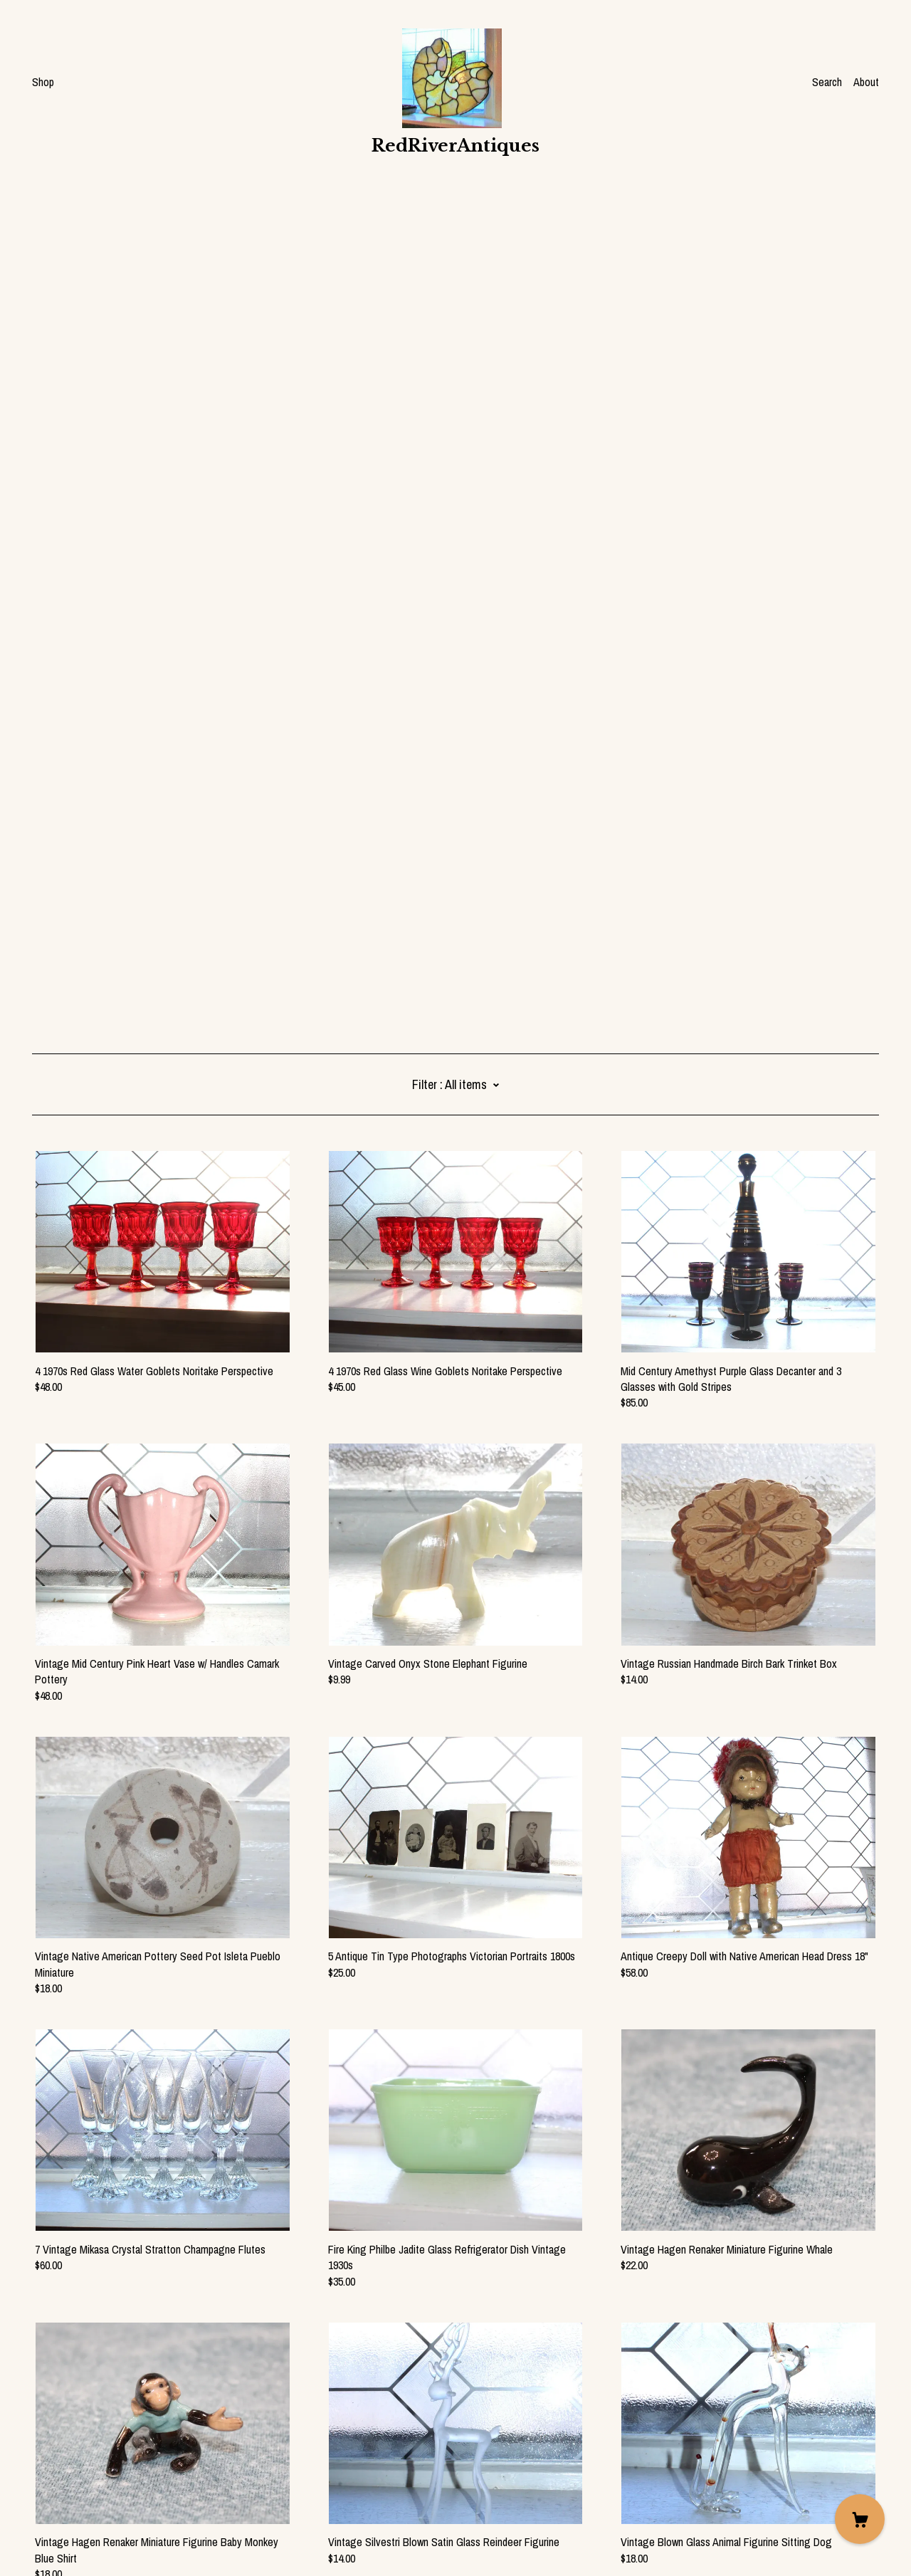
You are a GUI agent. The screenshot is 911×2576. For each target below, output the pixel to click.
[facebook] (37, 2456)
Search (827, 82)
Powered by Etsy (68, 2535)
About (866, 82)
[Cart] (860, 2519)
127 (540, 2385)
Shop (43, 82)
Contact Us (56, 2480)
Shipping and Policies (78, 2496)
